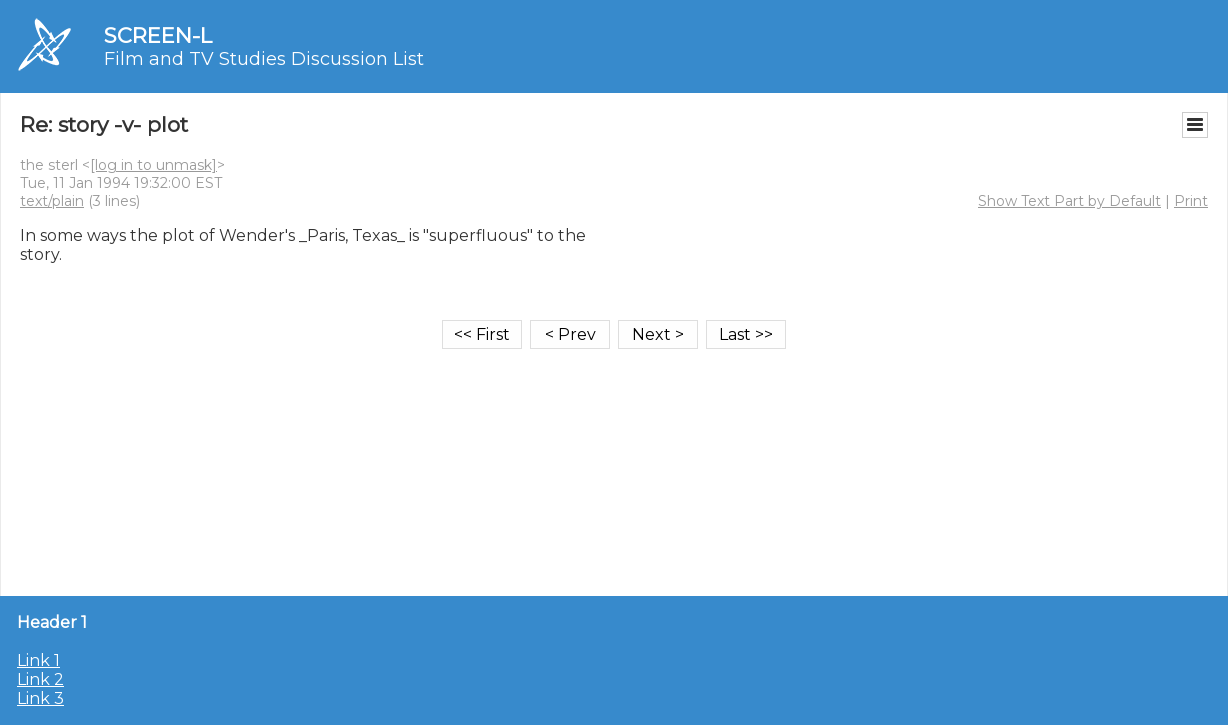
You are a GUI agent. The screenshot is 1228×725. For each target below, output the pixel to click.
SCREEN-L (158, 35)
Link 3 (40, 698)
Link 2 (40, 679)
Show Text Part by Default (1069, 201)
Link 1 (38, 660)
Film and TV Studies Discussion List (264, 59)
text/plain (52, 201)
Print (1191, 201)
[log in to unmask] (153, 165)
